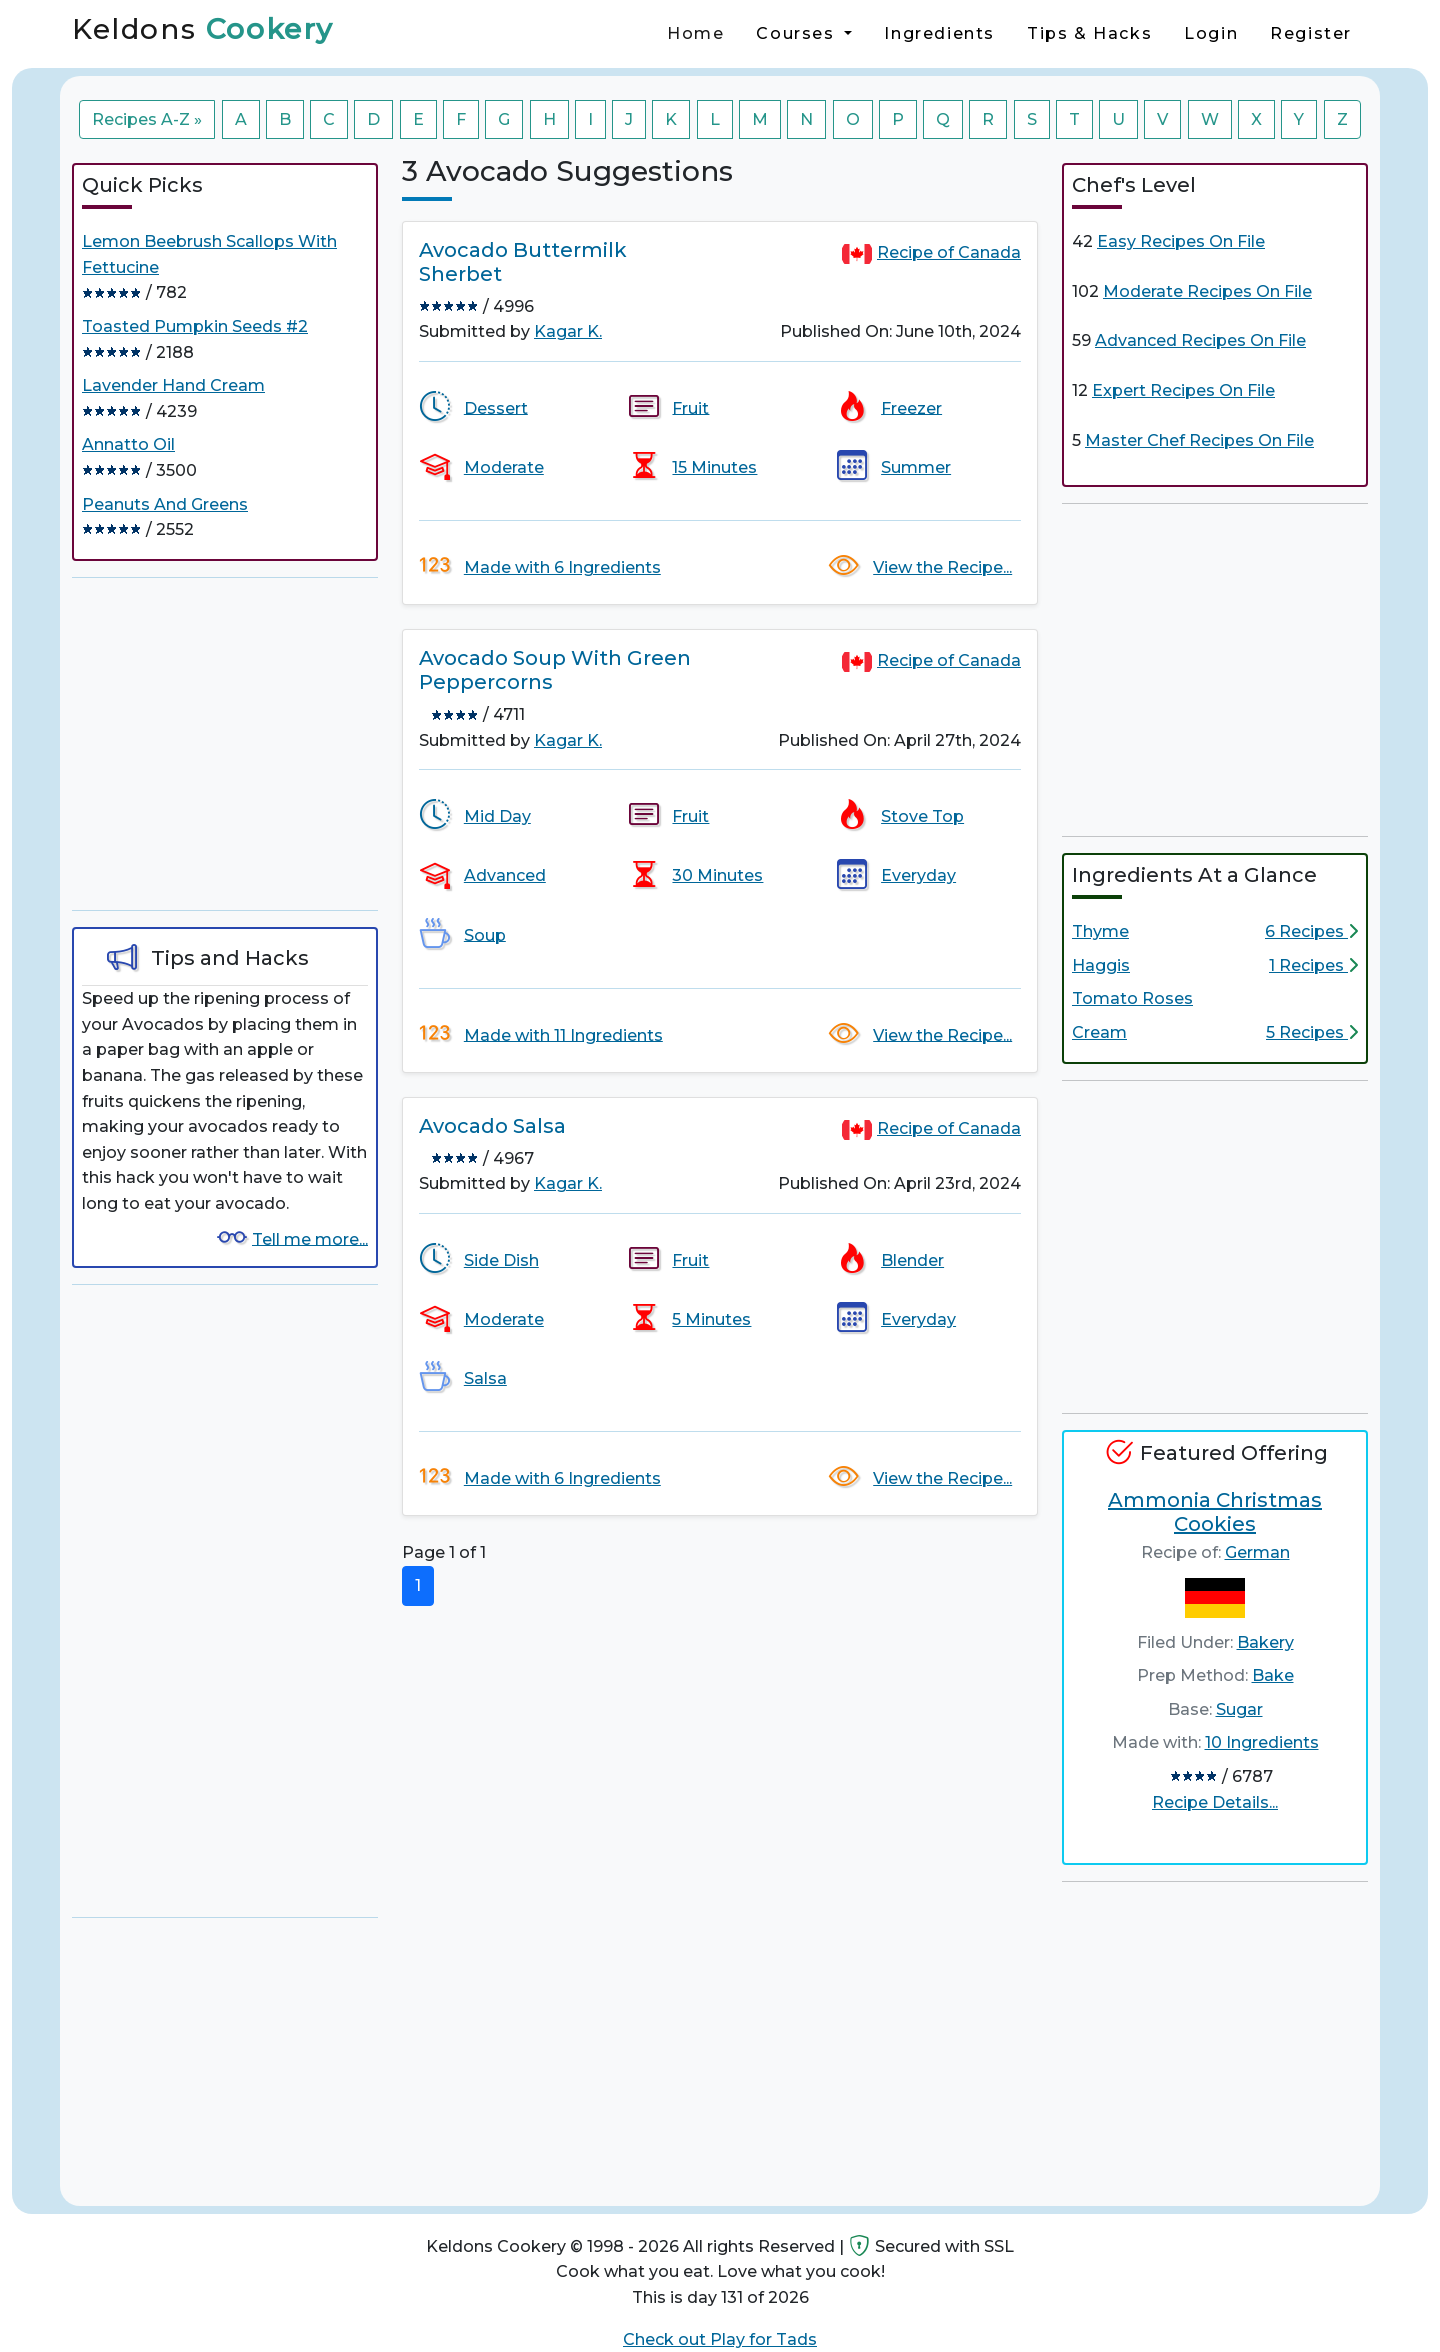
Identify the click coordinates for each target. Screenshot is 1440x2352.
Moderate (504, 467)
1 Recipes (1313, 965)
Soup (485, 934)
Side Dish (501, 1260)
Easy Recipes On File (1181, 241)
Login (1211, 33)
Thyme (1100, 931)
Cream (1099, 1032)
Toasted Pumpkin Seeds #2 (195, 326)
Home (695, 33)
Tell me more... (310, 1238)
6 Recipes (1311, 931)
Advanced (505, 875)
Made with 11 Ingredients (563, 1034)
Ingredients (939, 33)
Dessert (496, 407)
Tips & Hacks (1089, 33)
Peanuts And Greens (165, 504)
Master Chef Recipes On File (1199, 440)
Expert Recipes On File (1183, 390)
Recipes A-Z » (147, 119)
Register (1311, 33)
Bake (1273, 1675)
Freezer (911, 407)
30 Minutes (717, 875)
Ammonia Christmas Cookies (1215, 1512)
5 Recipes (1312, 1032)
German (1257, 1552)
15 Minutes (714, 467)
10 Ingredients (1262, 1742)
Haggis (1101, 965)
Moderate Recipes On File (1207, 291)
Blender (912, 1260)
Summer (916, 467)
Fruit (690, 407)
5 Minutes (711, 1319)
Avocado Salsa (492, 1126)
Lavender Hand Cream (173, 385)
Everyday (918, 875)
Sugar (1239, 1709)
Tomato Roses (1132, 998)
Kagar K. (568, 331)
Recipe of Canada (949, 252)
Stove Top (922, 816)
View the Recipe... (942, 567)
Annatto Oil (128, 444)
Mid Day (497, 816)
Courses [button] (798, 33)
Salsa (485, 1378)
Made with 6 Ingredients (562, 567)
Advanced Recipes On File (1200, 340)
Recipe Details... (1215, 1802)
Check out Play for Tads (720, 2339)
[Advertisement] (225, 744)
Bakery (1265, 1642)
